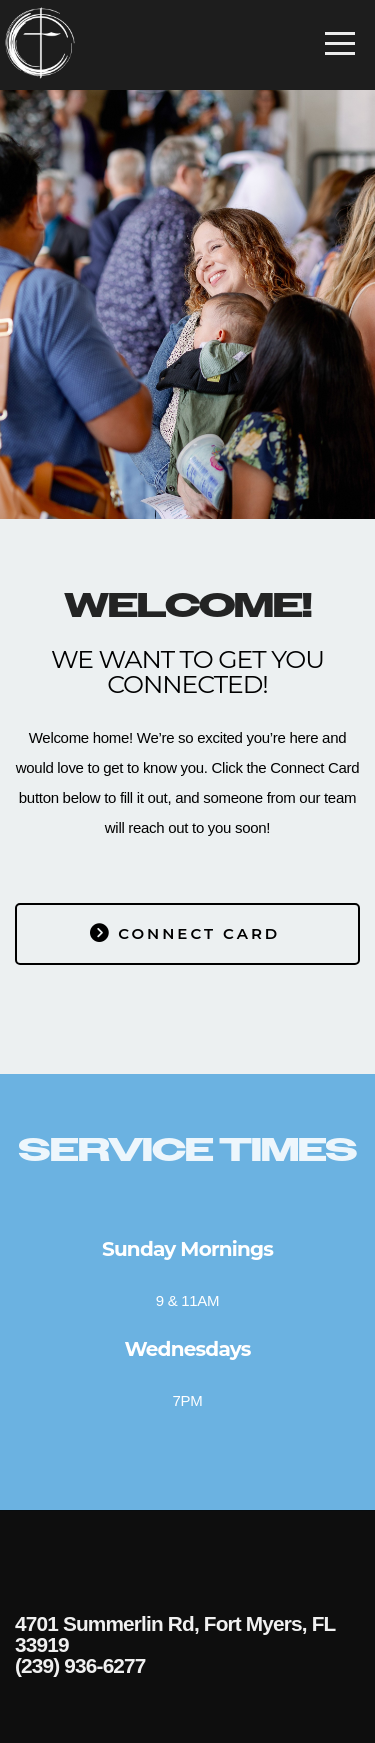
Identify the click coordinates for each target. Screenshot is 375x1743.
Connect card (185, 933)
